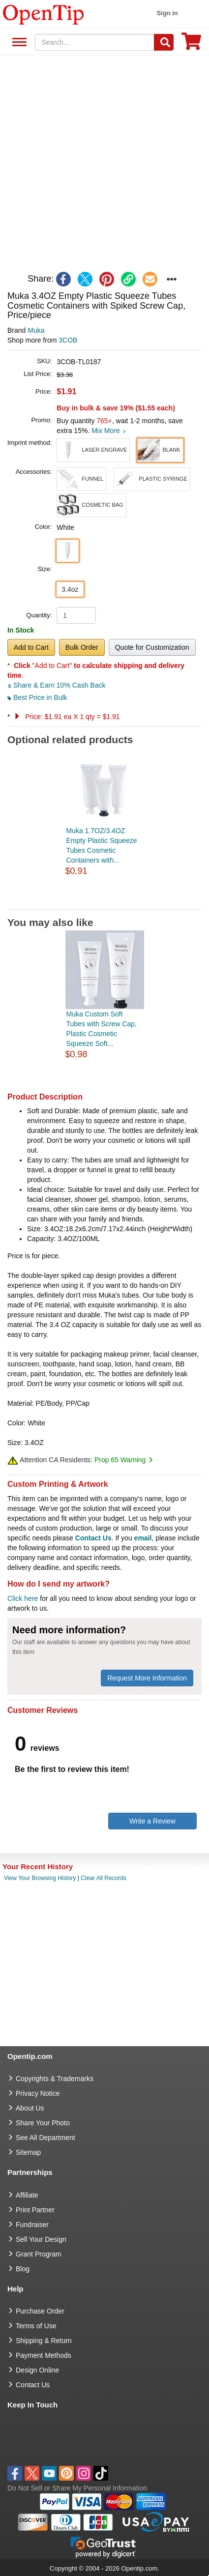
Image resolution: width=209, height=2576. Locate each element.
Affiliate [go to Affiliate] (27, 2195)
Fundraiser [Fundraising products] (32, 2225)
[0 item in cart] (191, 44)
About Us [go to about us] (30, 2108)
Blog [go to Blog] (23, 2269)
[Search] (164, 42)
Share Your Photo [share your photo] (43, 2123)
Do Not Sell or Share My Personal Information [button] (77, 2488)
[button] (93, 450)
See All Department (18, 42)
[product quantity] (76, 615)
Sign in (167, 13)
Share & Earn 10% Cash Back (56, 685)
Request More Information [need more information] (147, 1678)
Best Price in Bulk (37, 697)
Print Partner (35, 2210)
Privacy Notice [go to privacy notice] (38, 2093)
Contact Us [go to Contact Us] (33, 2385)
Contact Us (93, 1538)
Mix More (108, 430)
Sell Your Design (41, 2239)
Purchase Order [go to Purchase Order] (40, 2311)
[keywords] (94, 42)
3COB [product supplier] (68, 340)
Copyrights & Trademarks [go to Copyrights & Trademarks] (54, 2079)
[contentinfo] (43, 14)
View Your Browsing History (40, 1878)
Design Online (37, 2370)
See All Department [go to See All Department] (45, 2138)
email (143, 1538)
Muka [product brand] (36, 330)
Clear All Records (103, 1878)
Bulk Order (81, 647)
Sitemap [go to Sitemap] (28, 2152)
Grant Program (38, 2254)
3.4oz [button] (69, 589)
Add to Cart (31, 647)
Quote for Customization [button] (152, 647)
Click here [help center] (22, 1598)
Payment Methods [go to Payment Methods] (43, 2355)
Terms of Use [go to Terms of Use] (36, 2326)
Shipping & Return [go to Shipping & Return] (44, 2340)
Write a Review (152, 1821)
